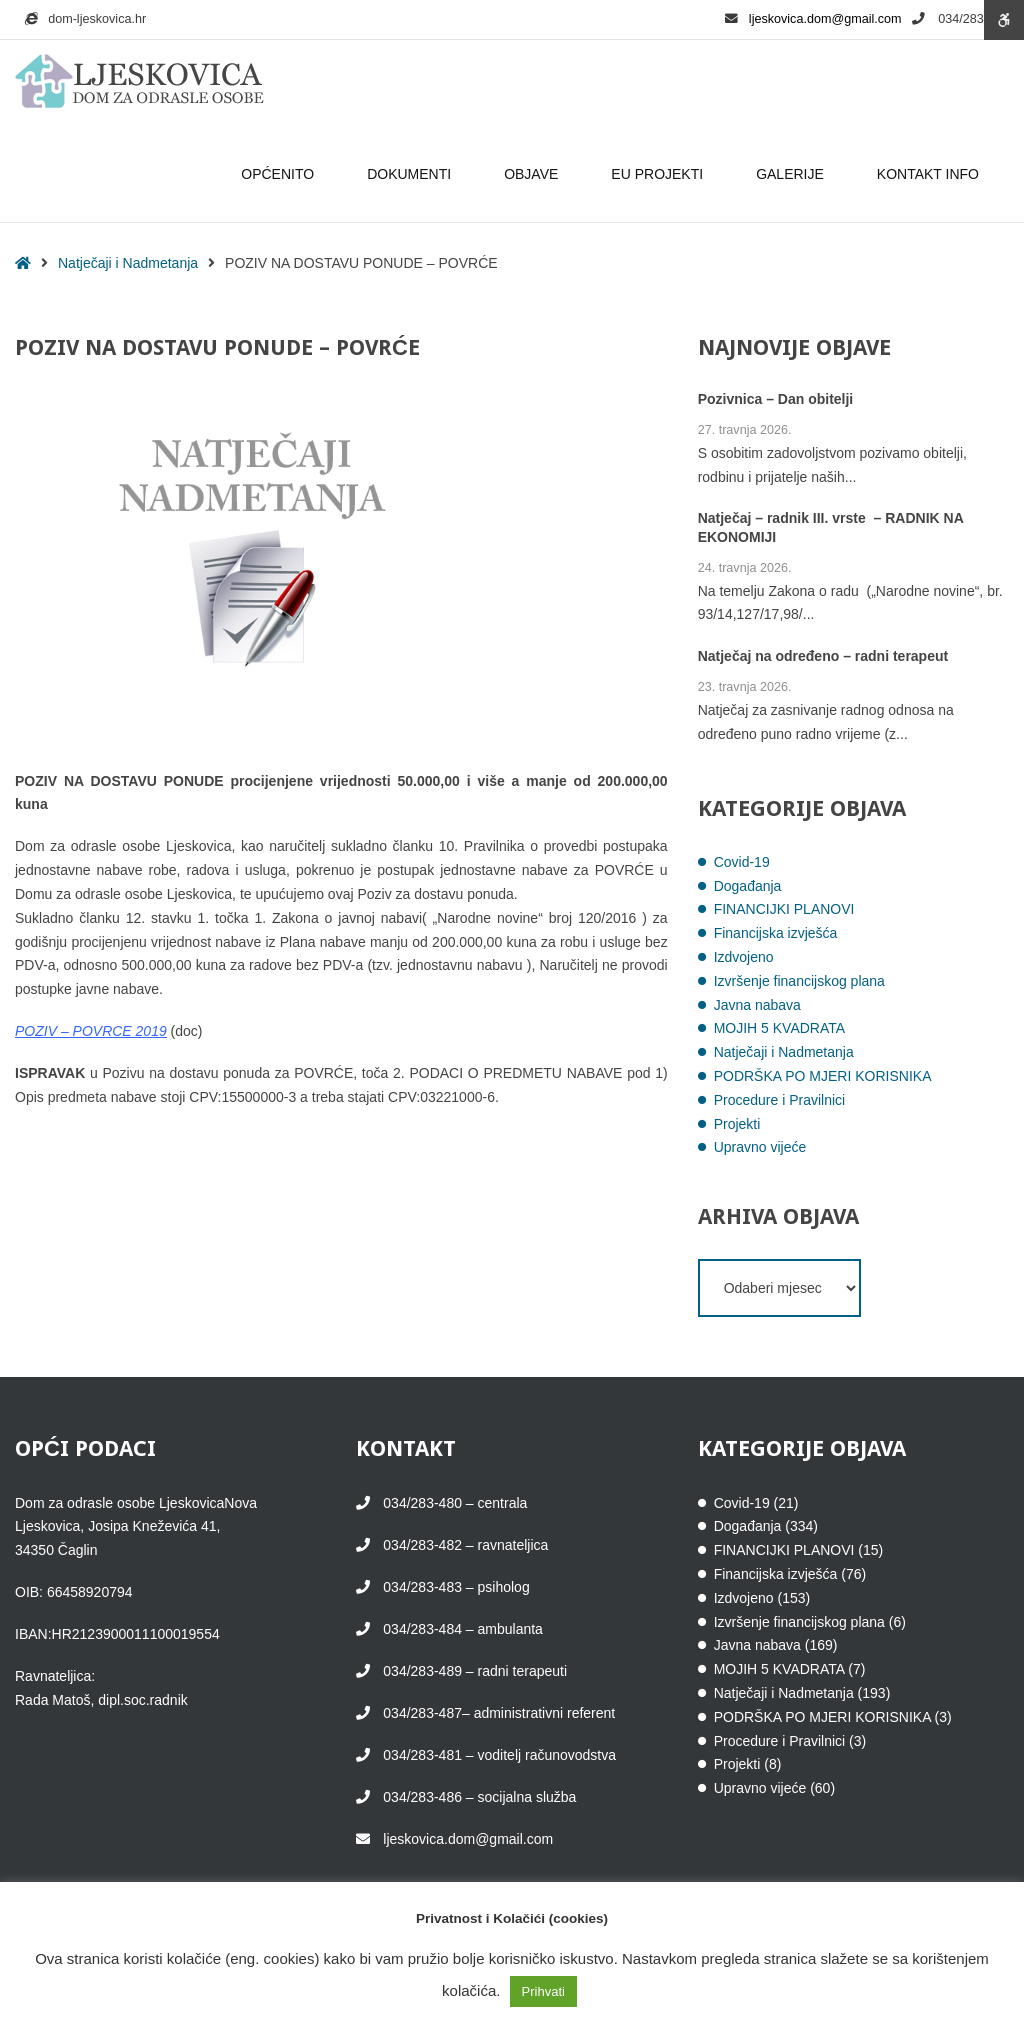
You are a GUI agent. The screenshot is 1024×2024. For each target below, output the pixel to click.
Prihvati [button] (543, 1991)
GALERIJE (793, 174)
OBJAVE (534, 174)
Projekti (737, 1124)
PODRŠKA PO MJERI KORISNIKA (823, 1076)
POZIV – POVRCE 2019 (91, 1031)
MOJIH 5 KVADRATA (779, 1028)
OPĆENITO (280, 174)
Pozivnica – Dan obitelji (776, 400)
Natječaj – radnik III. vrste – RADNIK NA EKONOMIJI (831, 529)
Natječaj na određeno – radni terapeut (823, 657)
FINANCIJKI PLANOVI (784, 909)
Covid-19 (742, 862)
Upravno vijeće (760, 1147)
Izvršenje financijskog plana (799, 981)
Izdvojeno (744, 957)
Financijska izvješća (776, 933)
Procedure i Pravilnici (780, 1100)
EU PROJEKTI (660, 174)
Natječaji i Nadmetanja (128, 263)
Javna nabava (757, 1005)
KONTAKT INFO (931, 174)
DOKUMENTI (412, 174)
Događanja (748, 886)
